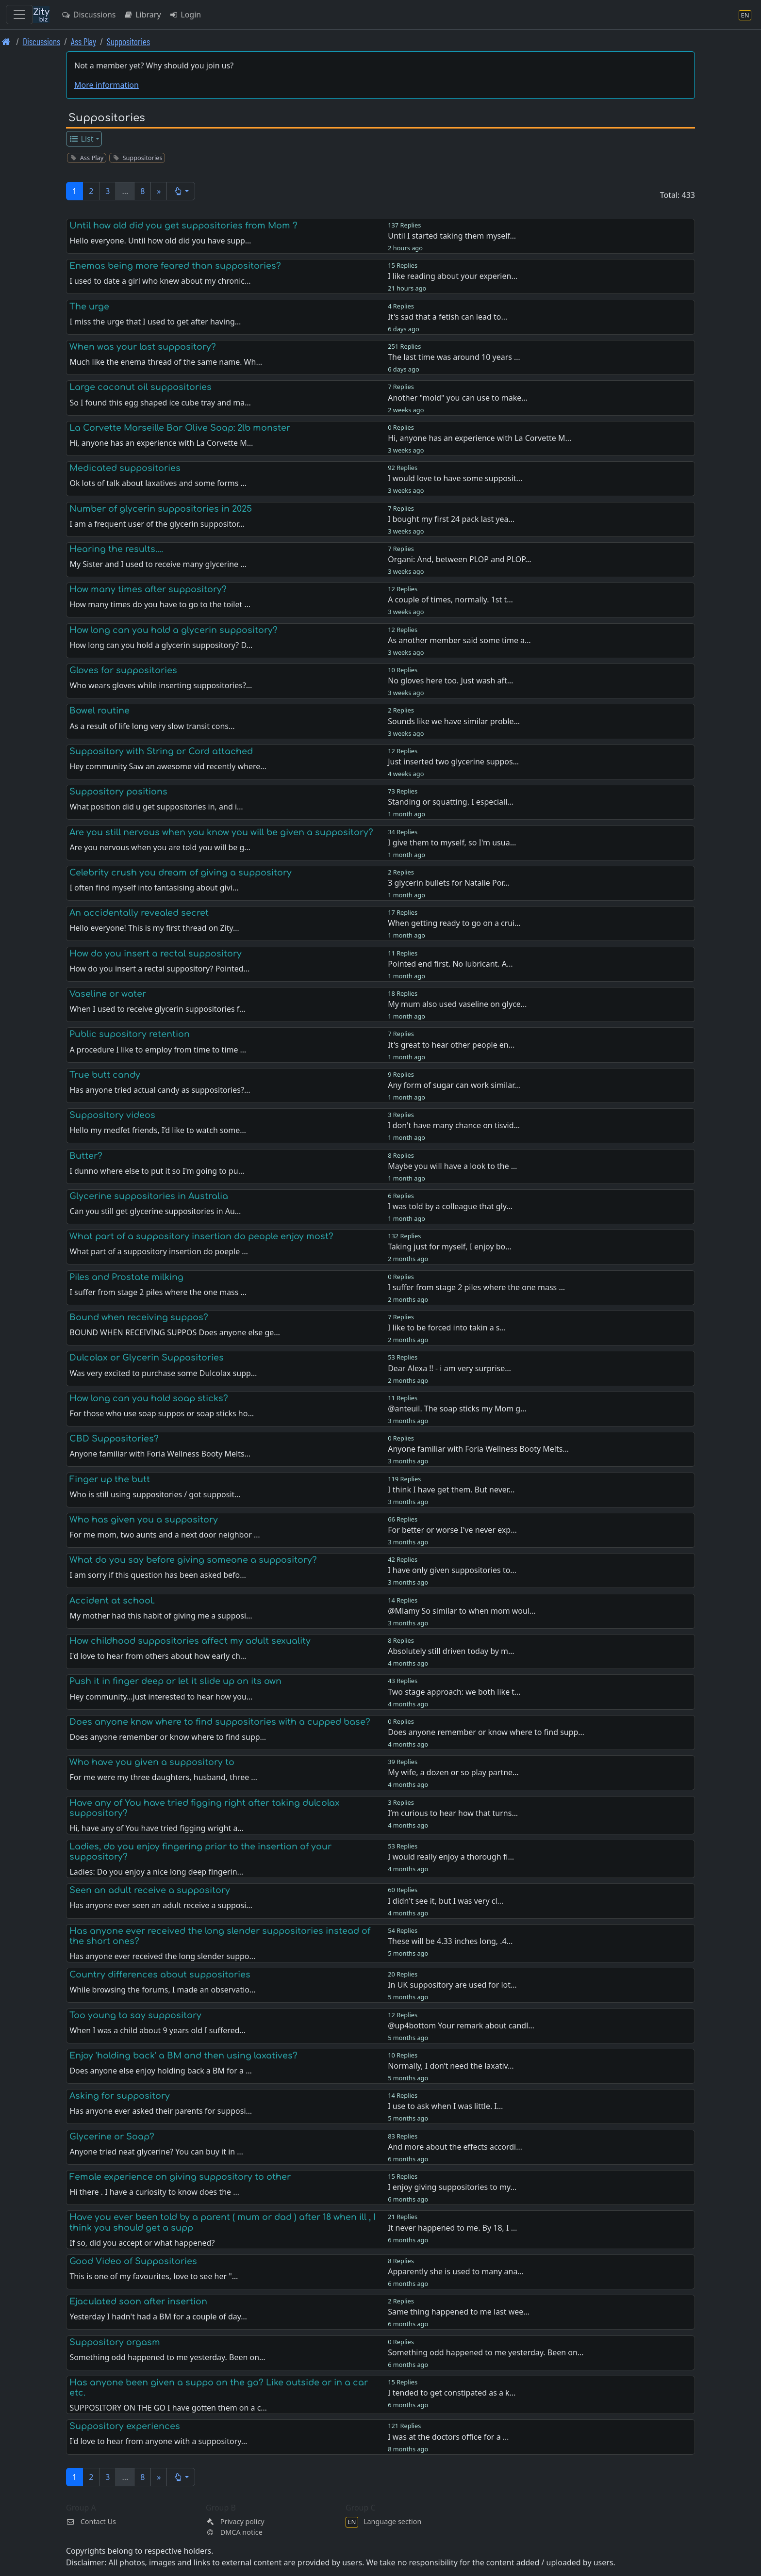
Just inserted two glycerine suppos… (453, 761)
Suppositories (128, 41)
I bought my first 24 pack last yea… (451, 519)
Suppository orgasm (114, 2342)
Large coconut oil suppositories (140, 387)
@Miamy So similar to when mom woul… (462, 1610)
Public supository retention (129, 1034)
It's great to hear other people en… (451, 1044)
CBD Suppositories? (114, 1438)
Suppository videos (112, 1115)
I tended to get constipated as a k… (451, 2392)
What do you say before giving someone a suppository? (193, 1560)
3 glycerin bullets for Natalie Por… (449, 882)
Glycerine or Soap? (111, 2136)
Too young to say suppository (135, 2015)
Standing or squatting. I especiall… (450, 801)
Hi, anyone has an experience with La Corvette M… (479, 438)
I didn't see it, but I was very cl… (445, 1901)
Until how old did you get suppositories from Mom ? (183, 225)
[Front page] (6, 41)
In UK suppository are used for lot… (452, 1984)
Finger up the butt (109, 1479)
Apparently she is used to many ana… (456, 2271)
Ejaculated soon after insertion (138, 2301)
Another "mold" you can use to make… (458, 397)
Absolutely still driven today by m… (451, 1651)
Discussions (88, 14)
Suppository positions (118, 791)
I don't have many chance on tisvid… (454, 1125)
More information (106, 85)
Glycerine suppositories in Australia (148, 1196)
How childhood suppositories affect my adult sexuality (190, 1641)
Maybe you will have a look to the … (452, 1166)
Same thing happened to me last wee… (458, 2311)
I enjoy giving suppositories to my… (452, 2187)
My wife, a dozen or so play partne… (453, 1772)
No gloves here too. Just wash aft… (450, 680)
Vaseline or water (107, 994)
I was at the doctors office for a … (448, 2436)
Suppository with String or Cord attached (161, 751)
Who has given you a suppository (143, 1519)
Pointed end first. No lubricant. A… (450, 963)
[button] (180, 191)
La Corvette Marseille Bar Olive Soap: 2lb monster (179, 428)
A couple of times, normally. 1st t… (450, 599)
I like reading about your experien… (452, 276)
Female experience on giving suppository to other (180, 2177)
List (81, 138)
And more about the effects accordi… (455, 2146)
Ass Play (83, 41)
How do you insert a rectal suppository (155, 953)
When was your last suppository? (142, 347)
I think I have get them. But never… (451, 1489)
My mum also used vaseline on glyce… (457, 1004)
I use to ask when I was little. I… (445, 2106)
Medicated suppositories (125, 468)
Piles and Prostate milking (126, 1277)
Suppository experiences (124, 2426)
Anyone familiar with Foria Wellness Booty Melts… (478, 1448)
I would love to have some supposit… (455, 478)
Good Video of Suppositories (133, 2261)
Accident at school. (112, 1600)
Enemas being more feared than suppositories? (175, 266)
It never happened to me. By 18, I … (452, 2227)
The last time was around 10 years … (454, 357)
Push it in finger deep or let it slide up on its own (175, 1681)
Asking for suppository (119, 2096)
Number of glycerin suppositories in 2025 (160, 509)
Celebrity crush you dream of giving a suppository (180, 872)
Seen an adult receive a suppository (149, 1890)
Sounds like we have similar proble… (454, 721)
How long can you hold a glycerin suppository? (173, 630)
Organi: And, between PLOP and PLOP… (459, 559)
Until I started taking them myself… (452, 235)
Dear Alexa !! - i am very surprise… (449, 1368)
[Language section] (745, 15)
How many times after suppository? (148, 589)
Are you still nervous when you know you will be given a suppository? (221, 832)
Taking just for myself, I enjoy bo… (450, 1246)
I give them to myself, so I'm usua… (452, 842)
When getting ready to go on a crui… (454, 923)
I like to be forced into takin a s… (447, 1327)
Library (142, 14)
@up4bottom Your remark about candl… (461, 2025)
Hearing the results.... (116, 549)
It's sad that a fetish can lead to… (447, 316)
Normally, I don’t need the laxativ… (451, 2065)
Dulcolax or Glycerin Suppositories (146, 1357)
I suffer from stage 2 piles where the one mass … (476, 1287)
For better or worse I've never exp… (452, 1529)
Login (185, 14)
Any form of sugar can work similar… (454, 1085)
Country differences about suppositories (159, 1974)
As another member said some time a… (459, 640)
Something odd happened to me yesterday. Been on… (485, 2352)
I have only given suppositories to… (452, 1570)
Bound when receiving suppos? (138, 1317)
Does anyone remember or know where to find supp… (486, 1732)
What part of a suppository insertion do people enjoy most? (201, 1236)
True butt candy (104, 1075)
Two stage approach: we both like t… (454, 1691)
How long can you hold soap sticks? (148, 1398)
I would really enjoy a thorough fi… (451, 1856)
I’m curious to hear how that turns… (453, 1813)
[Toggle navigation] (19, 14)
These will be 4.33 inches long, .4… (450, 1941)
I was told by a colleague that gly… (450, 1206)
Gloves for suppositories (123, 670)
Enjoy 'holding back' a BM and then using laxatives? (183, 2055)
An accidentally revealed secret (139, 913)
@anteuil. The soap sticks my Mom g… (457, 1408)
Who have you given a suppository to (151, 1762)
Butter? (85, 1156)
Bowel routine (99, 710)
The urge (89, 306)
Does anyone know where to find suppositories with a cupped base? (219, 1722)
